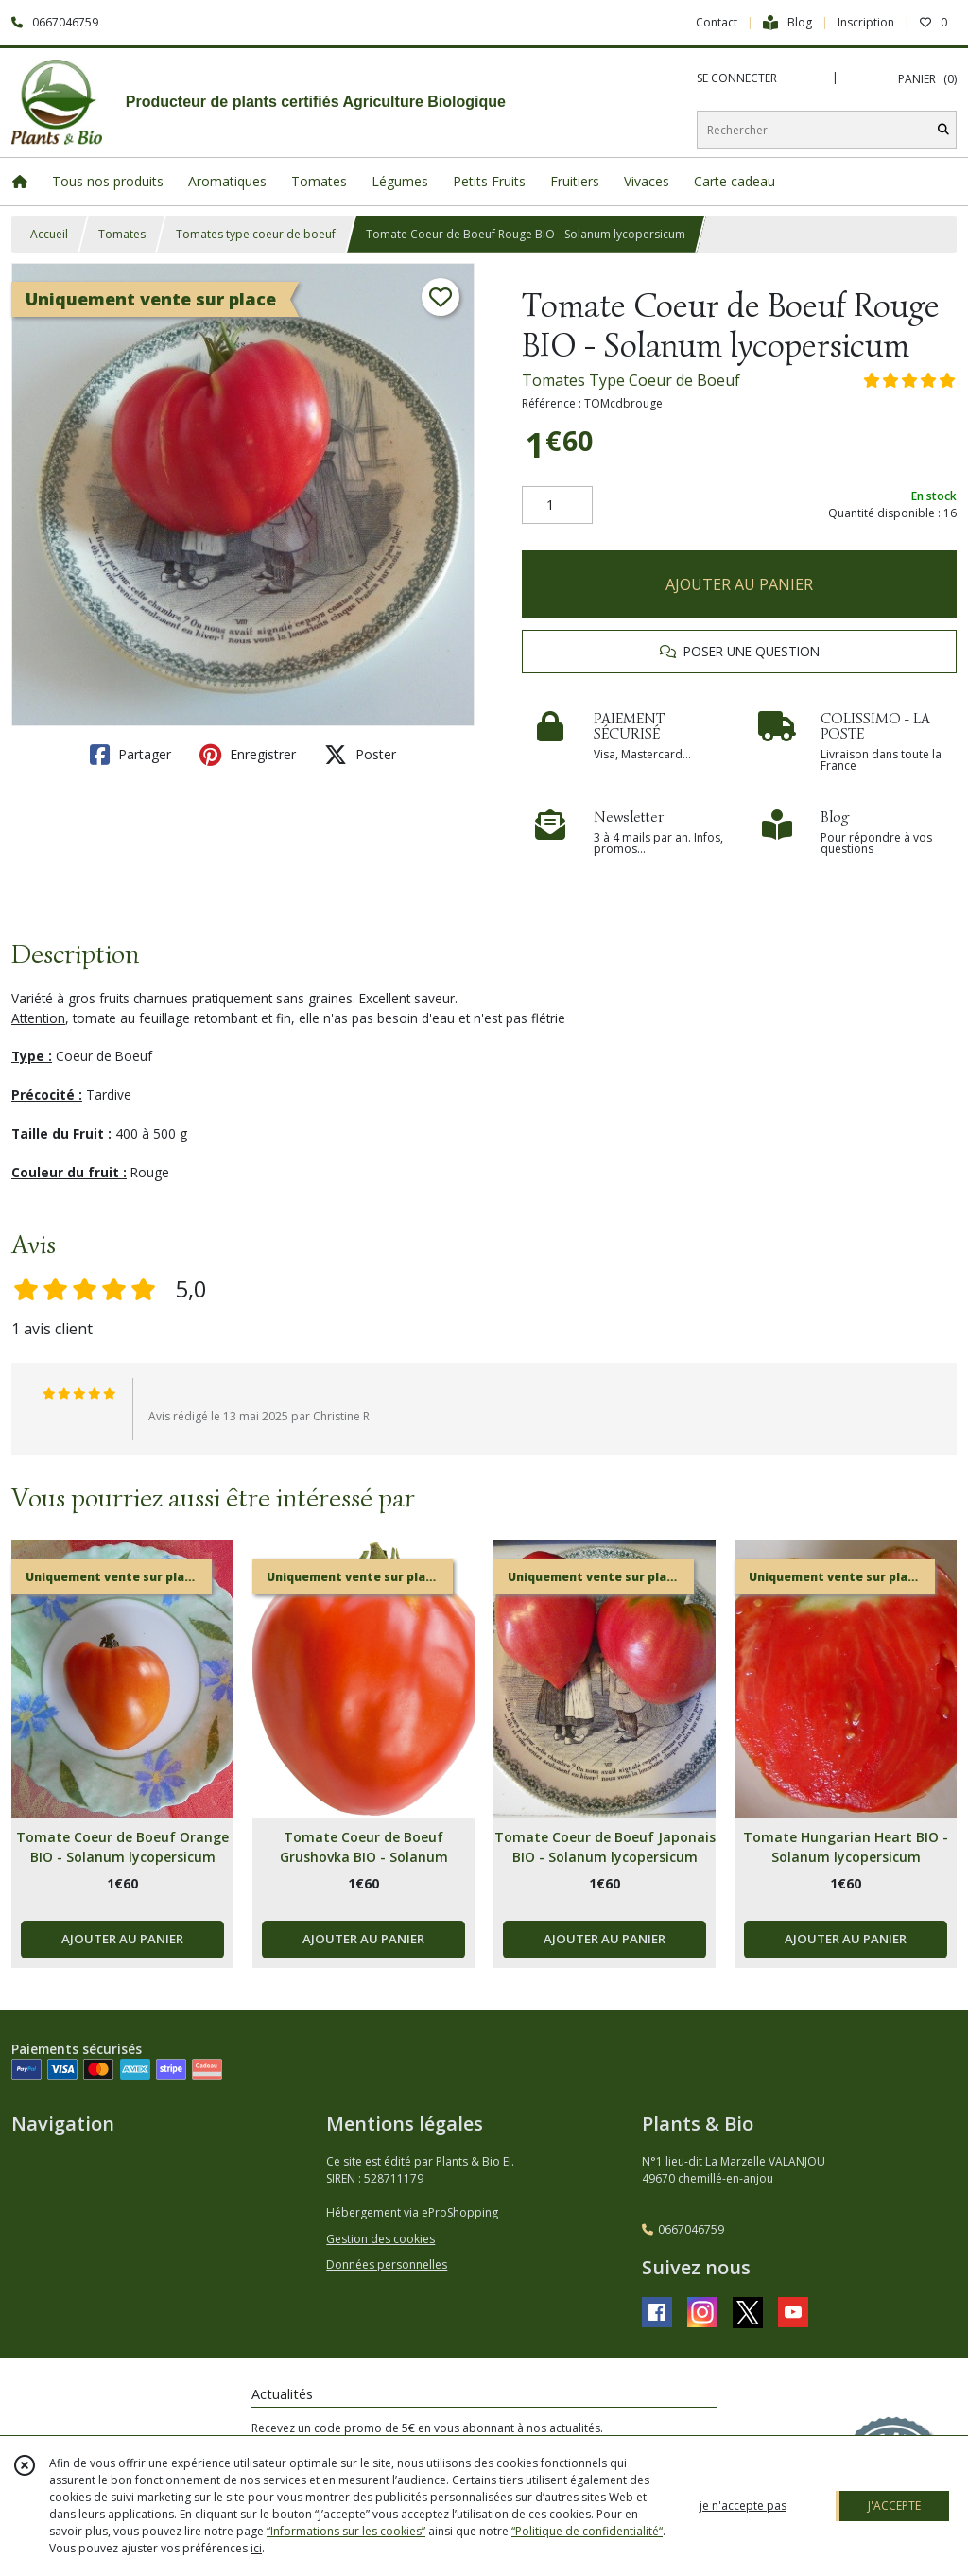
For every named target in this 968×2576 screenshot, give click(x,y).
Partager (130, 754)
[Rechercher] (943, 130)
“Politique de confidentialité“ (587, 2531)
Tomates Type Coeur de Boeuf (631, 380)
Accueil (49, 234)
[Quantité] (557, 505)
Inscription (866, 22)
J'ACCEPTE (894, 2506)
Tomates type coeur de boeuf (256, 234)
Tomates (122, 234)
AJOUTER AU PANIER (739, 584)
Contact (716, 22)
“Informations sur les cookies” (346, 2531)
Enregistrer (247, 754)
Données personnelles (386, 2264)
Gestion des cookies (380, 2239)
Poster (360, 754)
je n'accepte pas (743, 2506)
